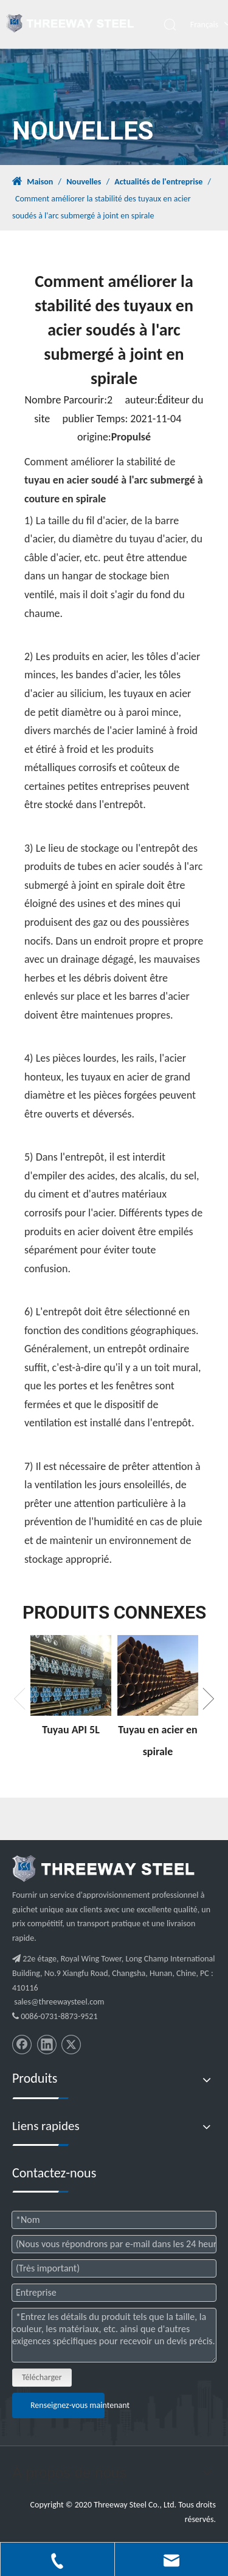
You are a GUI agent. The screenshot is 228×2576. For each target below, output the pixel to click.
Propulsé (131, 436)
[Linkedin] (47, 2044)
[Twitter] (71, 2044)
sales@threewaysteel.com (59, 2002)
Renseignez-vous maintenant (67, 2405)
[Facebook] (22, 2044)
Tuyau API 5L (71, 1729)
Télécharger (42, 2377)
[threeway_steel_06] (103, 1868)
